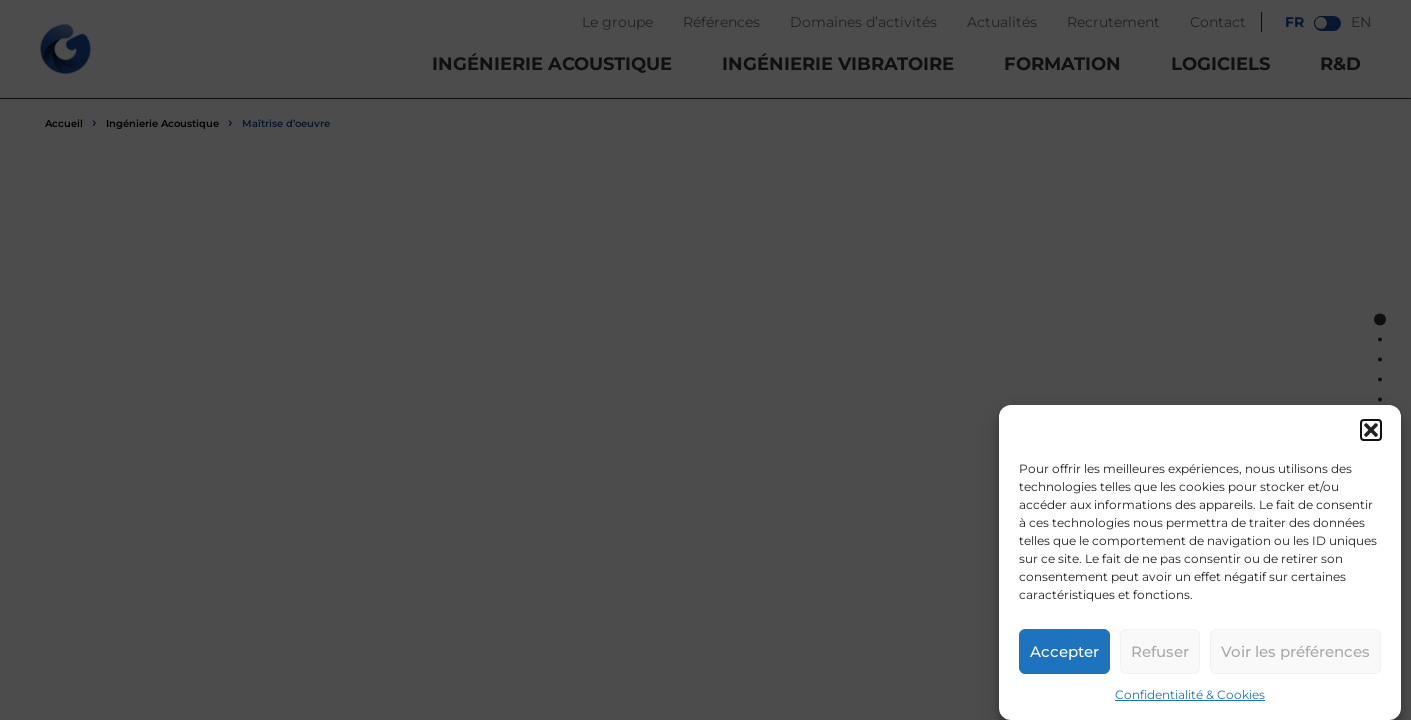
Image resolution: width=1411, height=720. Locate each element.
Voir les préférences (1295, 651)
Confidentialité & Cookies (1190, 694)
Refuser (1160, 651)
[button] (1371, 430)
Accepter (1064, 651)
